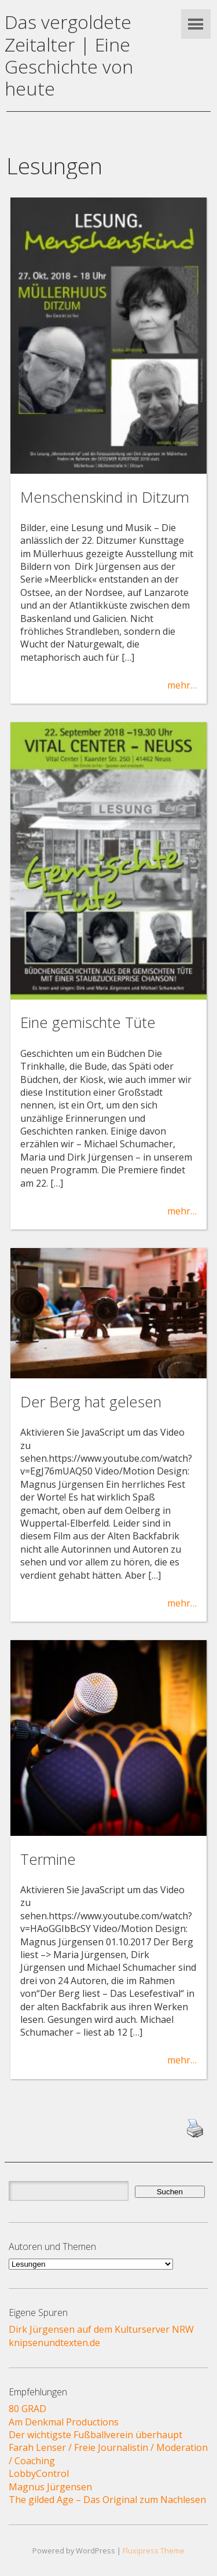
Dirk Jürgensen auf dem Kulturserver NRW (101, 2329)
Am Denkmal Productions (64, 2422)
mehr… (182, 685)
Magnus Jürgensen (50, 2486)
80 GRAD (27, 2408)
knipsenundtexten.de (54, 2342)
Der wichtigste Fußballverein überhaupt (95, 2434)
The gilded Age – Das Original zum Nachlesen (107, 2499)
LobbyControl (39, 2473)
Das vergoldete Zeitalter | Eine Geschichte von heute (69, 55)
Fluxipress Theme (154, 2550)
